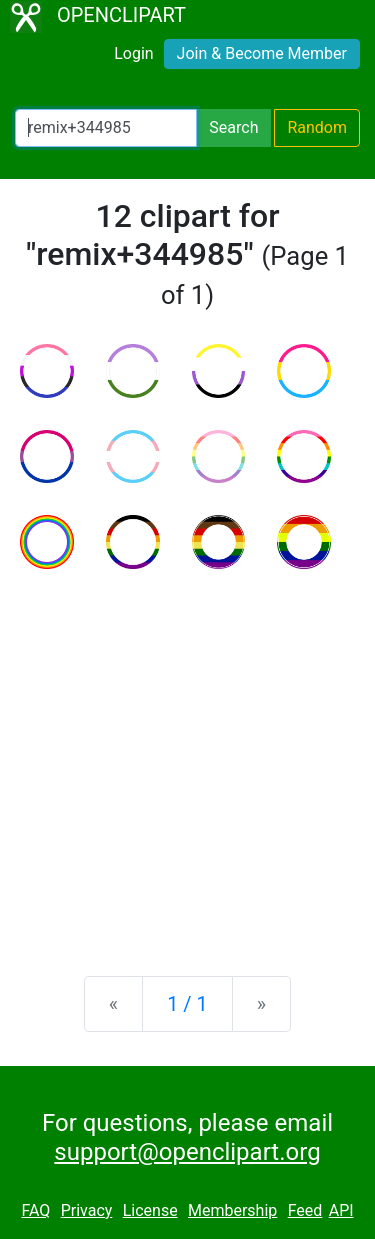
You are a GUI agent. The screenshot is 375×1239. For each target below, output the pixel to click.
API (341, 1210)
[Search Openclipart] (106, 128)
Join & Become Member (262, 53)
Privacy (87, 1210)
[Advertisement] (187, 756)
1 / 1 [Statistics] (187, 1004)
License (150, 1210)
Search (233, 127)
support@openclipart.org (187, 1152)
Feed (305, 1210)
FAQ (35, 1210)
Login (133, 53)
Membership (232, 1210)
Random (317, 127)
